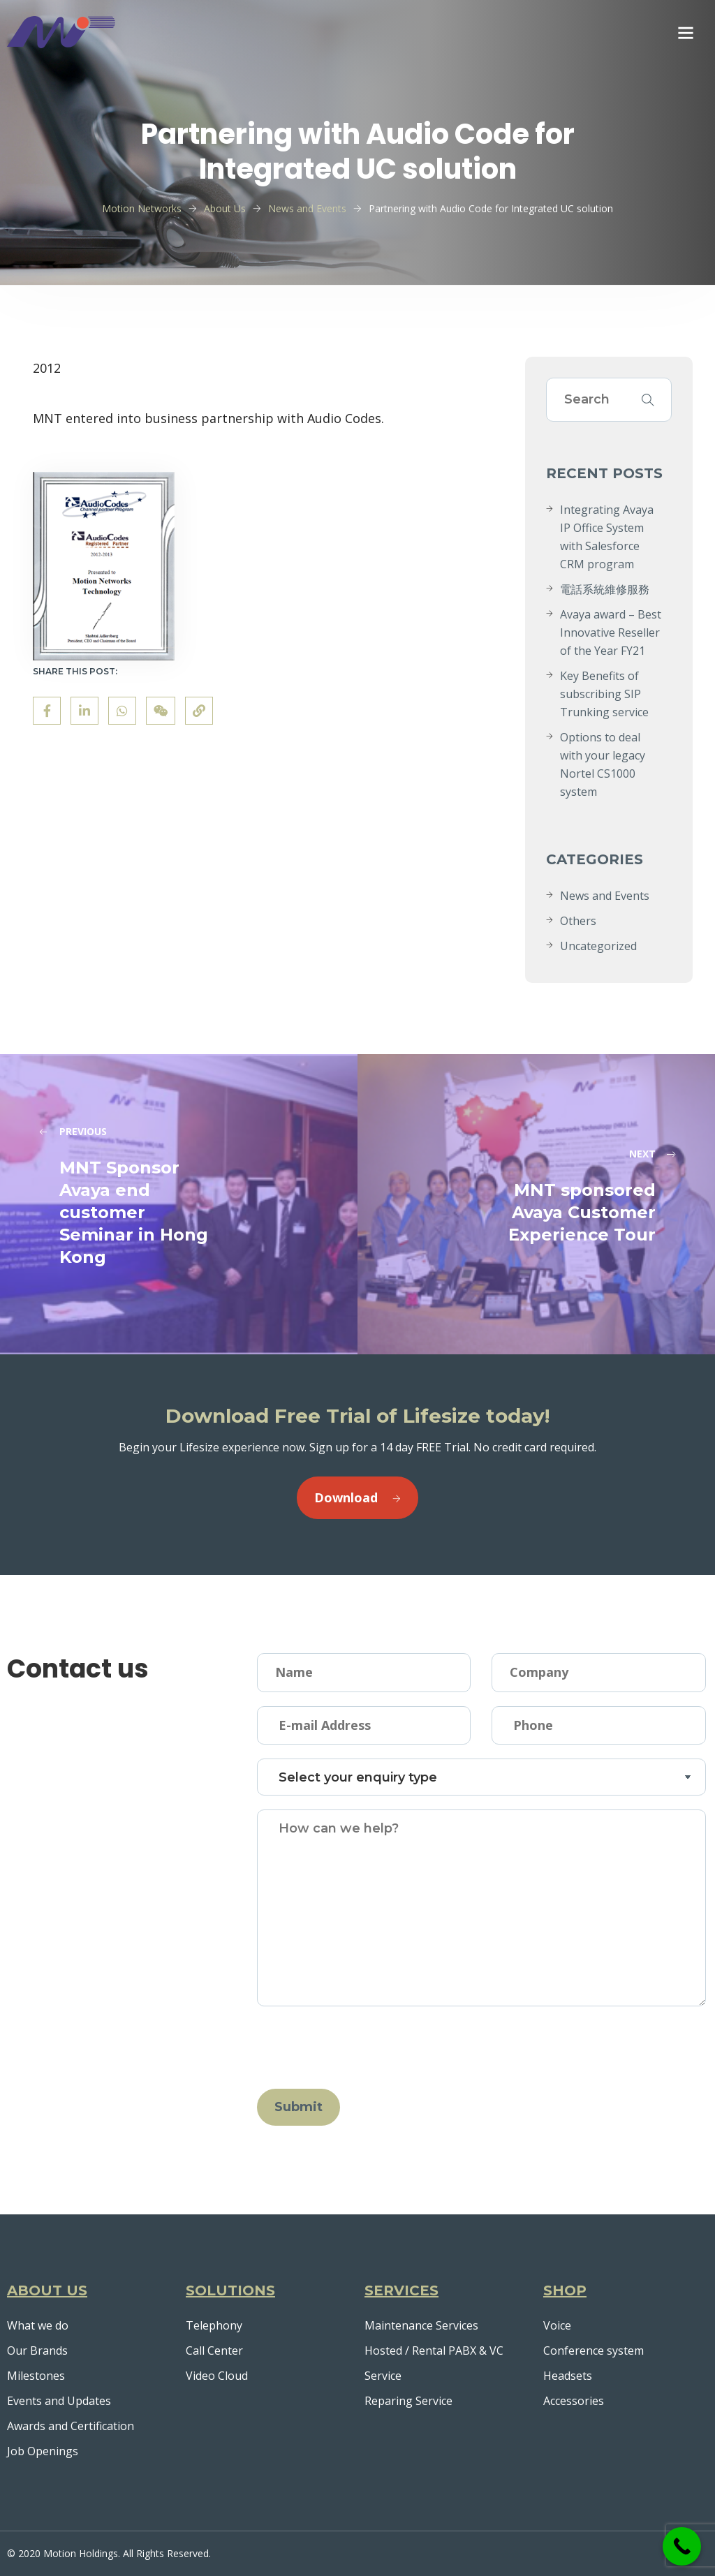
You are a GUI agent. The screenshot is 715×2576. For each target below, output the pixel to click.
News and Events (604, 895)
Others (578, 920)
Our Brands (37, 2350)
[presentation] (363, 2047)
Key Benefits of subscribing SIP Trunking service (604, 694)
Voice (557, 2325)
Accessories (573, 2400)
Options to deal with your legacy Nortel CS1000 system (602, 764)
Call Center (214, 2350)
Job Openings (42, 2451)
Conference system (593, 2350)
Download (357, 1497)
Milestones (36, 2375)
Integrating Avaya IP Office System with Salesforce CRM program (607, 537)
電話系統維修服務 (604, 589)
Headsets (567, 2375)
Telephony (214, 2325)
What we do (37, 2325)
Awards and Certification (70, 2426)
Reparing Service (408, 2400)
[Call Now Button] (682, 2546)
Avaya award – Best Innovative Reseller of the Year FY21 (610, 632)
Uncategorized (598, 946)
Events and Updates (59, 2400)
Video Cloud (217, 2375)
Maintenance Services (421, 2325)
